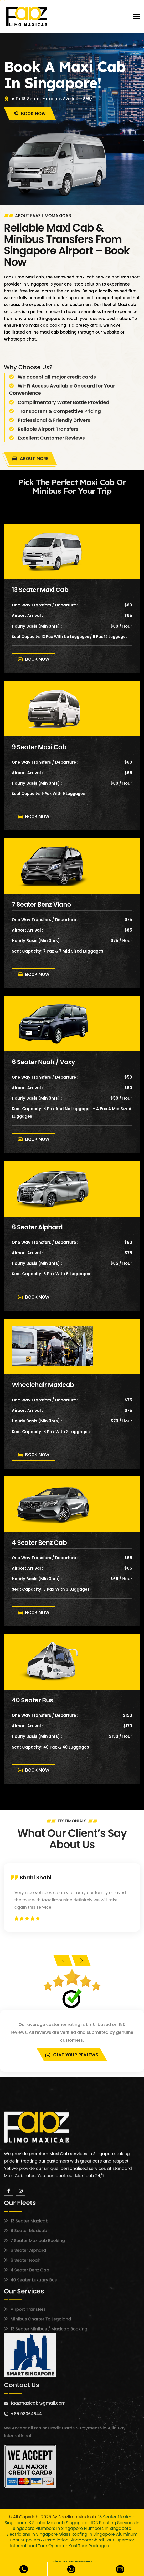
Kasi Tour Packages (88, 2546)
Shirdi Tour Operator (113, 2540)
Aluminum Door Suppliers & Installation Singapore (74, 2537)
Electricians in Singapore (32, 2534)
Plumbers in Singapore (59, 2528)
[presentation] (63, 1960)
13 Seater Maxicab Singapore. (57, 2523)
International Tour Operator (38, 2546)
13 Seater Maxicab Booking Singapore (80, 2551)
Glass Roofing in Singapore (87, 2534)
